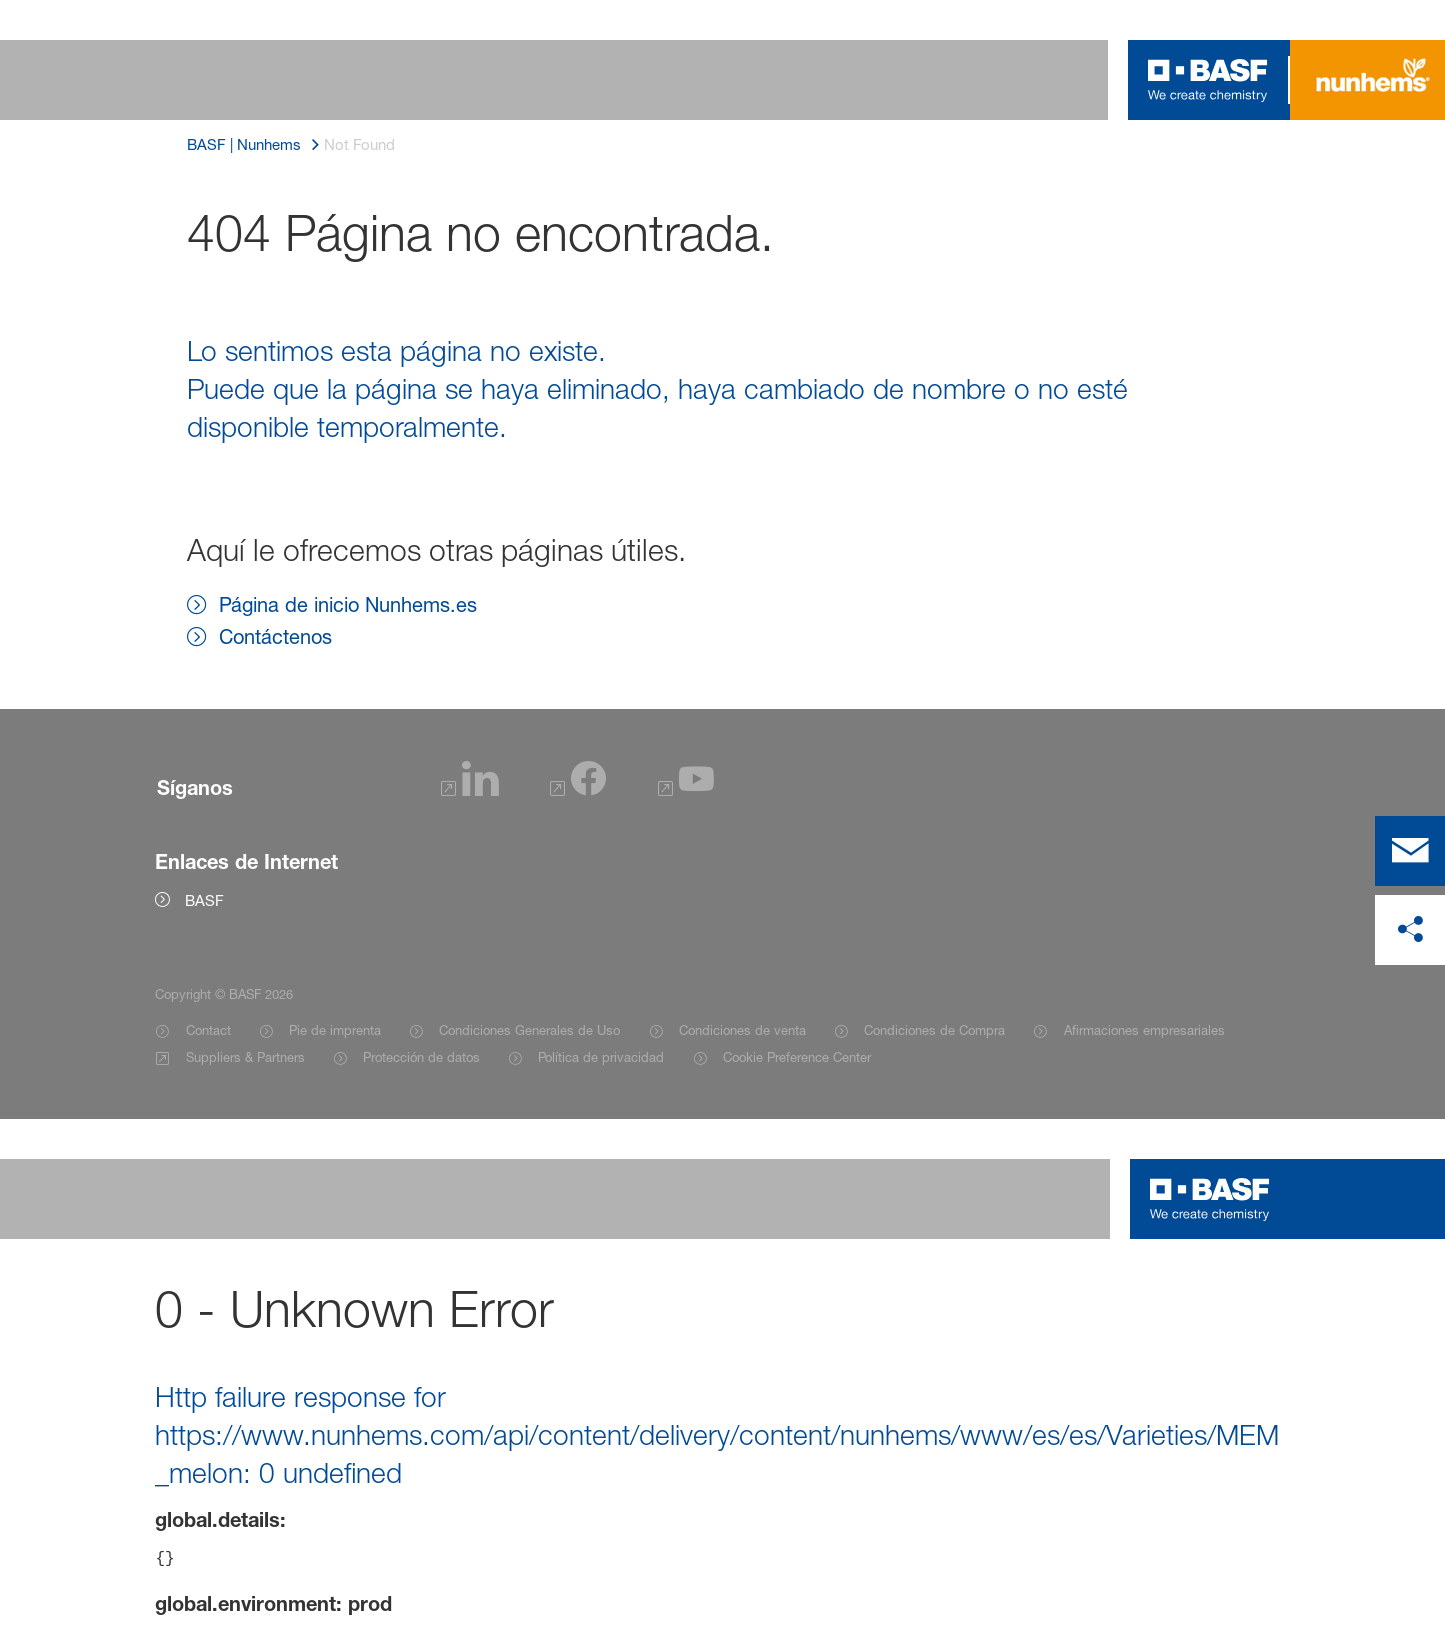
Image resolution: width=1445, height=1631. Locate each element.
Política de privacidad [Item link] (601, 1057)
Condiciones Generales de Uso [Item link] (529, 1030)
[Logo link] (1208, 80)
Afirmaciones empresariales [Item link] (1144, 1030)
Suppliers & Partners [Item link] (245, 1057)
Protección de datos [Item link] (421, 1057)
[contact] (1410, 851)
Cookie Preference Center (797, 1057)
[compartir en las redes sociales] (1410, 930)
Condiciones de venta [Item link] (742, 1030)
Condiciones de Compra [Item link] (934, 1030)
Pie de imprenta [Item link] (335, 1030)
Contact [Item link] (208, 1030)
